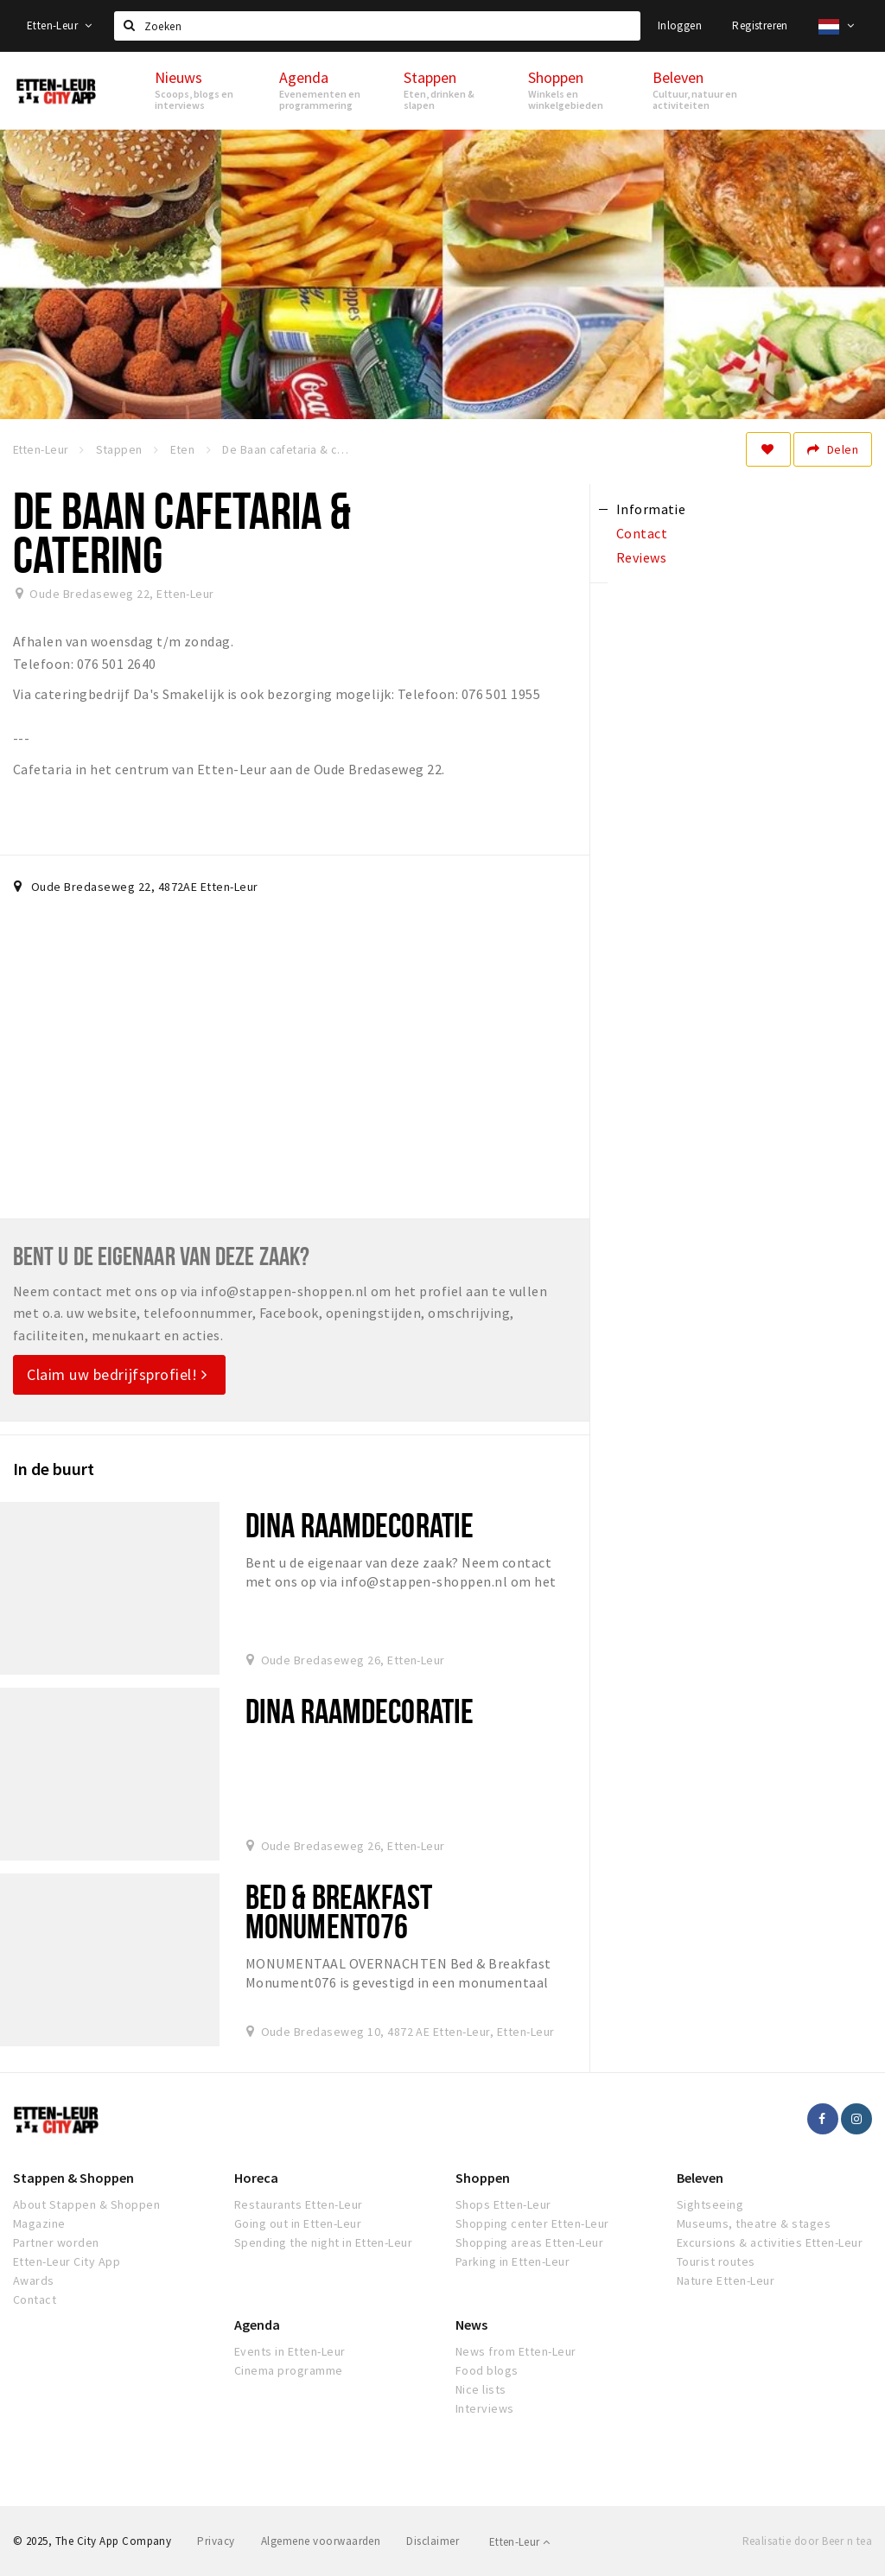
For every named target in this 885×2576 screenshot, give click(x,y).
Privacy (215, 2541)
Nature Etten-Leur (725, 2280)
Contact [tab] (641, 533)
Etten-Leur (59, 25)
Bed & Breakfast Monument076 (338, 1911)
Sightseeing (710, 2204)
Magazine (39, 2223)
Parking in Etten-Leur (512, 2261)
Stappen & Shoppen (73, 2177)
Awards (33, 2280)
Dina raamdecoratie (359, 1524)
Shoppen (482, 2177)
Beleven (700, 2177)
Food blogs (487, 2370)
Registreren (759, 25)
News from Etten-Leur (515, 2351)
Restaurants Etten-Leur (298, 2204)
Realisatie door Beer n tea (807, 2541)
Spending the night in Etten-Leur (323, 2242)
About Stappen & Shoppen (86, 2204)
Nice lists (480, 2389)
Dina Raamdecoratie (359, 1710)
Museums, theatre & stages (754, 2223)
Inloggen (680, 25)
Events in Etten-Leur (290, 2351)
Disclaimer (432, 2541)
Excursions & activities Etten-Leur (770, 2242)
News (471, 2324)
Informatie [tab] (651, 509)
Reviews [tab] (641, 557)
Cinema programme (288, 2370)
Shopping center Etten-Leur (531, 2223)
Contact (34, 2299)
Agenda (257, 2324)
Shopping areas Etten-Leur (529, 2242)
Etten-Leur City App (66, 2261)
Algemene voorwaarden (321, 2541)
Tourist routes (716, 2261)
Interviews (484, 2408)
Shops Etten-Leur (503, 2204)
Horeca (256, 2177)
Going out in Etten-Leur (297, 2223)
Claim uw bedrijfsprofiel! (117, 1374)
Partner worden (56, 2242)
